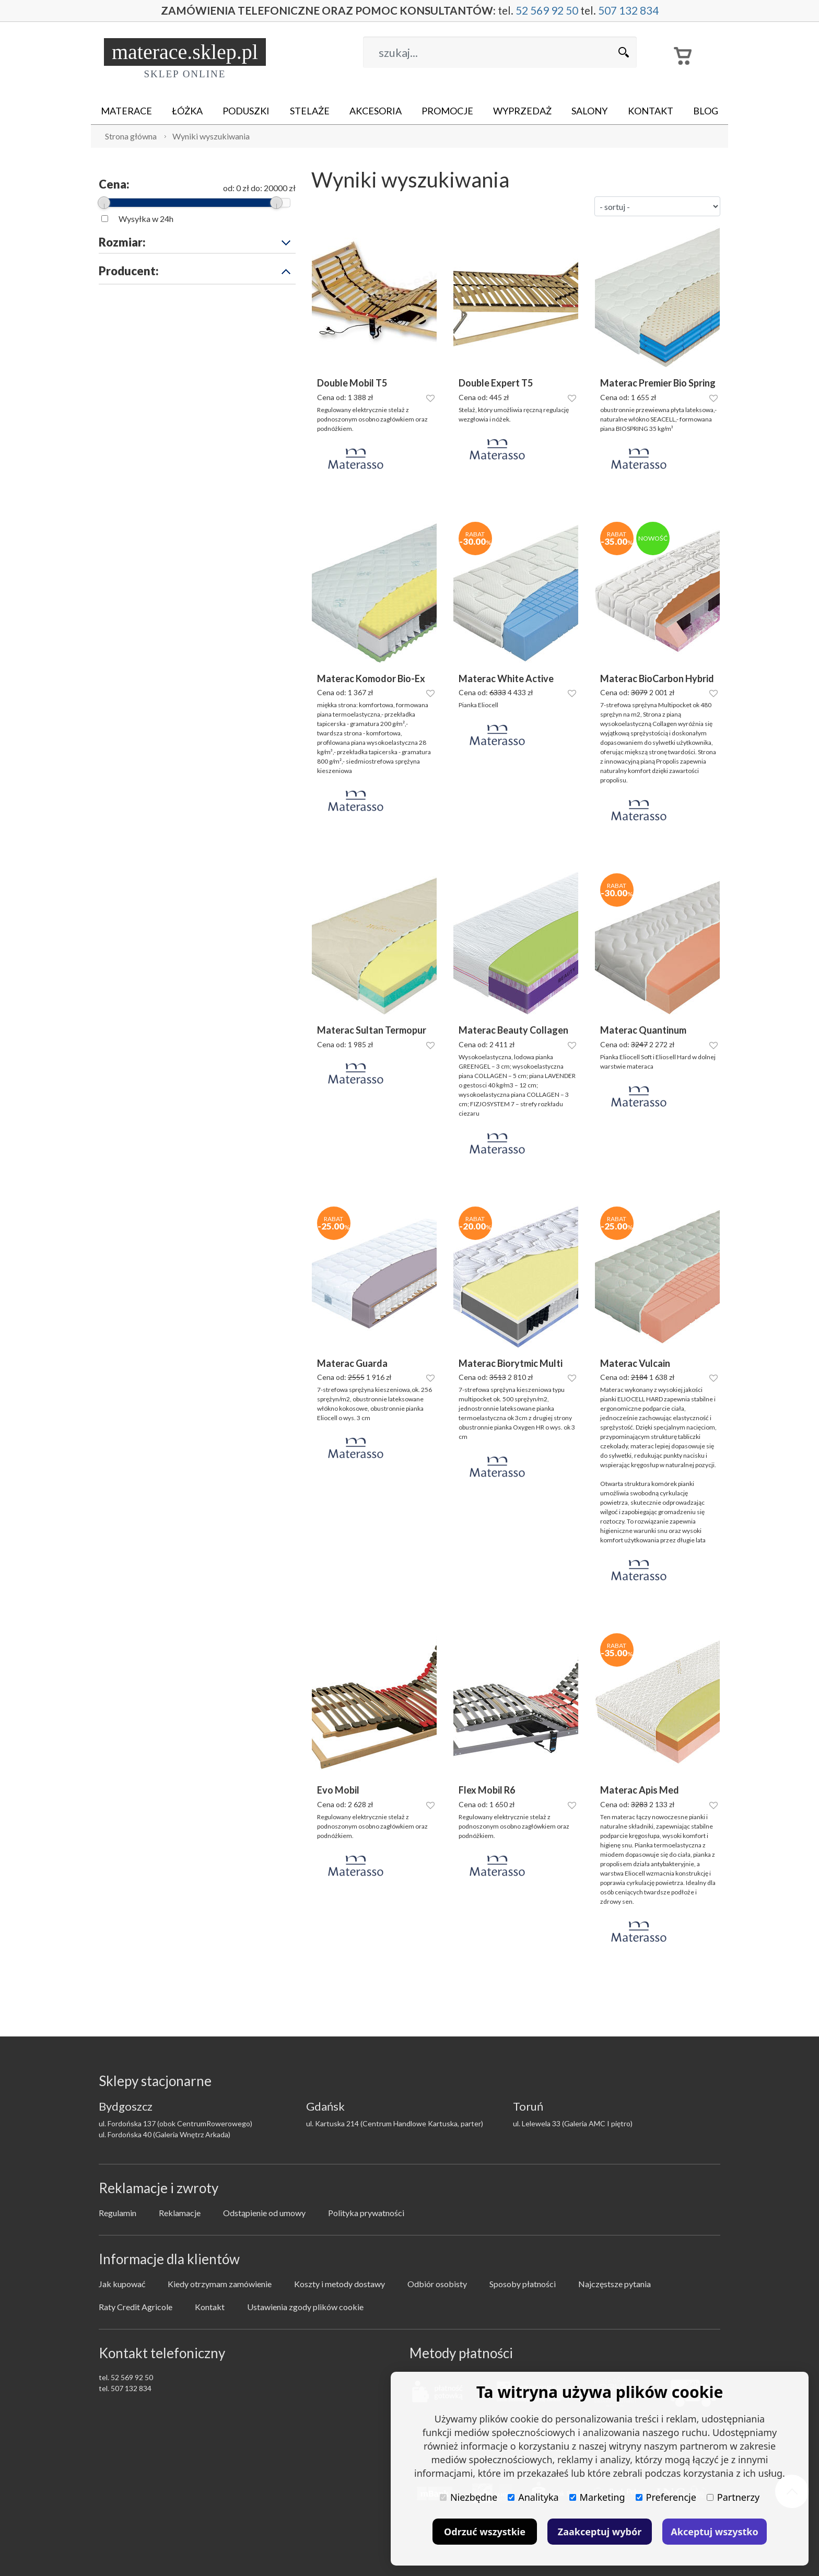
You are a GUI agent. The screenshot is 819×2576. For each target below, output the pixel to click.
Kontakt (650, 110)
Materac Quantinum (643, 1030)
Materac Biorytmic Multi (511, 1363)
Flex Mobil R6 (487, 1790)
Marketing (597, 2497)
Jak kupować (122, 2284)
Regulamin (117, 2213)
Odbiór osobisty (437, 2284)
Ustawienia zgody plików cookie (305, 2307)
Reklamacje (180, 2213)
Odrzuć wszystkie (484, 2531)
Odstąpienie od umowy (264, 2213)
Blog (705, 110)
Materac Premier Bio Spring (658, 383)
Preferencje (666, 2497)
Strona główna (131, 136)
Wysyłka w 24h (146, 219)
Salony (589, 110)
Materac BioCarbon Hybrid (657, 678)
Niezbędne (468, 2497)
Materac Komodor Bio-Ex (371, 678)
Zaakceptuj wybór (599, 2531)
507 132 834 (631, 10)
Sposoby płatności (522, 2284)
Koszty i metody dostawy (339, 2284)
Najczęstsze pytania (614, 2284)
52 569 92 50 (549, 10)
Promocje (447, 110)
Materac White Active (506, 678)
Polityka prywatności (366, 2213)
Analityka (533, 2497)
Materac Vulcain (635, 1363)
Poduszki (246, 110)
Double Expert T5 (496, 383)
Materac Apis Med (639, 1790)
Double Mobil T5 (352, 383)
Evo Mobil (338, 1790)
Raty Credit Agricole (135, 2307)
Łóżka (187, 110)
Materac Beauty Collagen (513, 1030)
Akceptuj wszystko (714, 2531)
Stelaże (310, 110)
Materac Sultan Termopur (371, 1030)
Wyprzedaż (522, 110)
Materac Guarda (352, 1363)
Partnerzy (733, 2497)
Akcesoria (375, 110)
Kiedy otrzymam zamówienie (220, 2284)
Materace (126, 110)
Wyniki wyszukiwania (211, 136)
